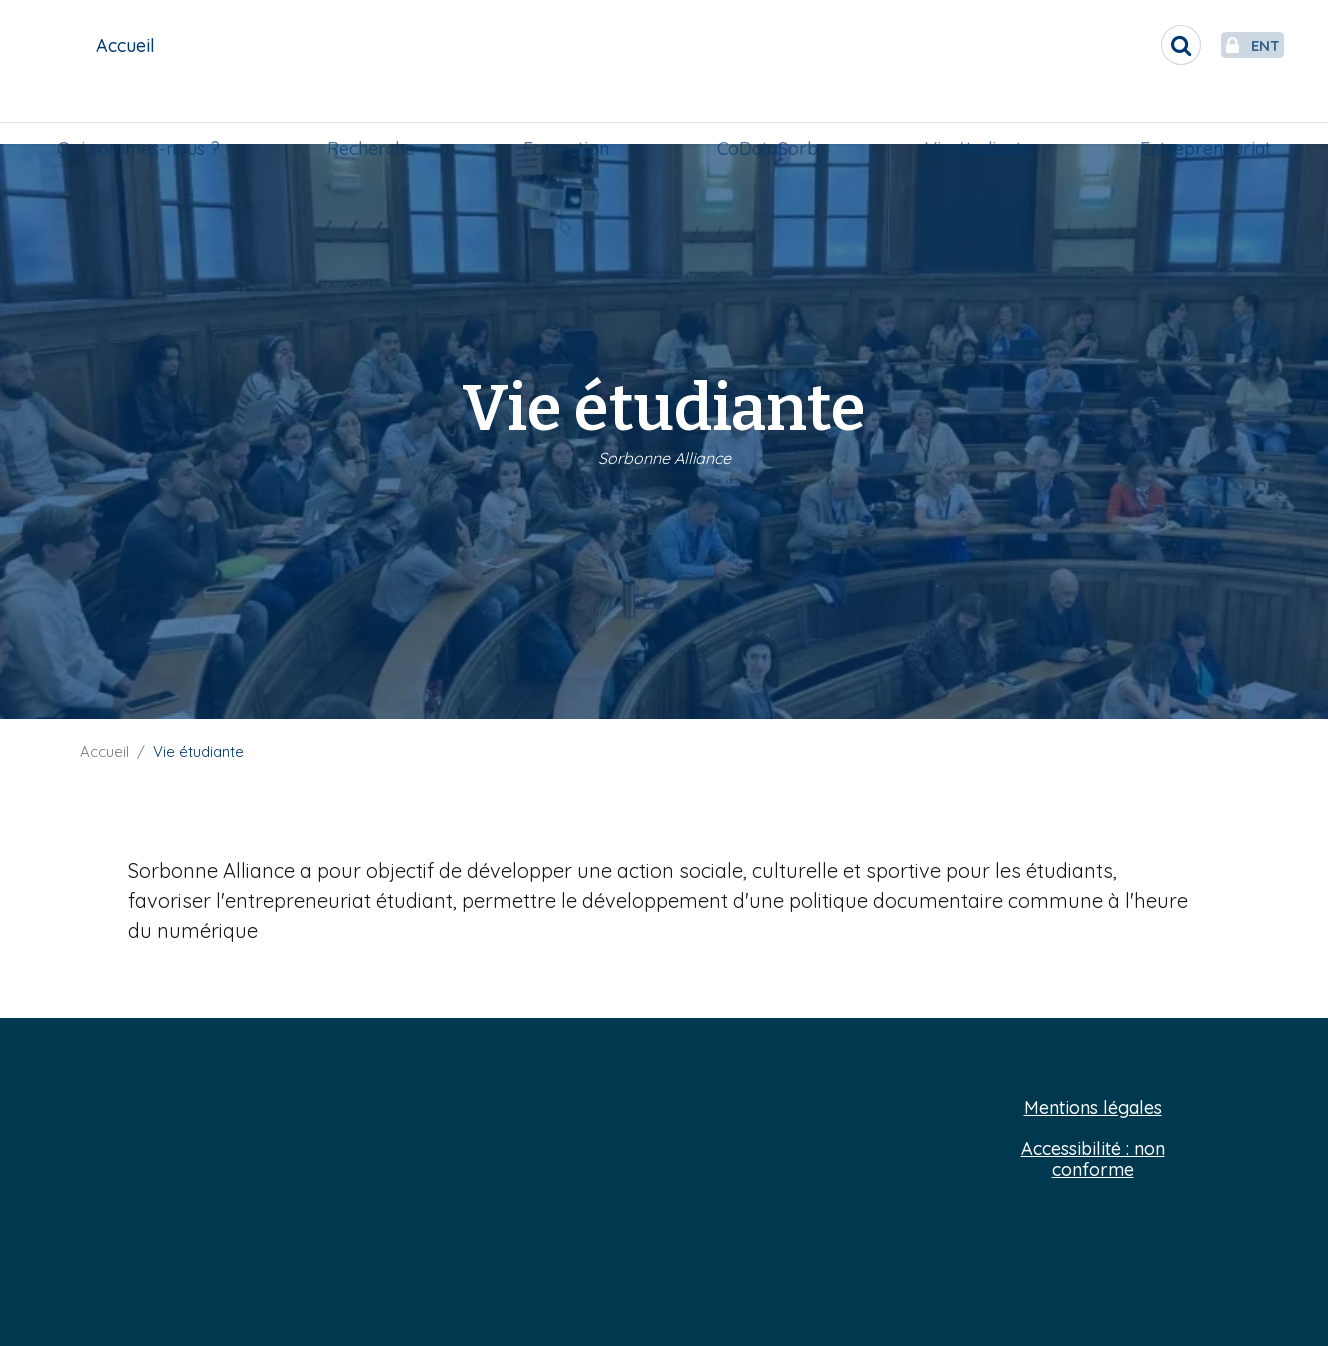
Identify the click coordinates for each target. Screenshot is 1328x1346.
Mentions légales (1093, 1108)
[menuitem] (146, 117)
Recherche (376, 116)
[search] (1134, 45)
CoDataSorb (765, 116)
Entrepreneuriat (1197, 116)
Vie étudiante (974, 116)
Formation (568, 116)
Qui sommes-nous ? (146, 116)
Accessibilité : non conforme (1093, 1159)
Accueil (104, 751)
